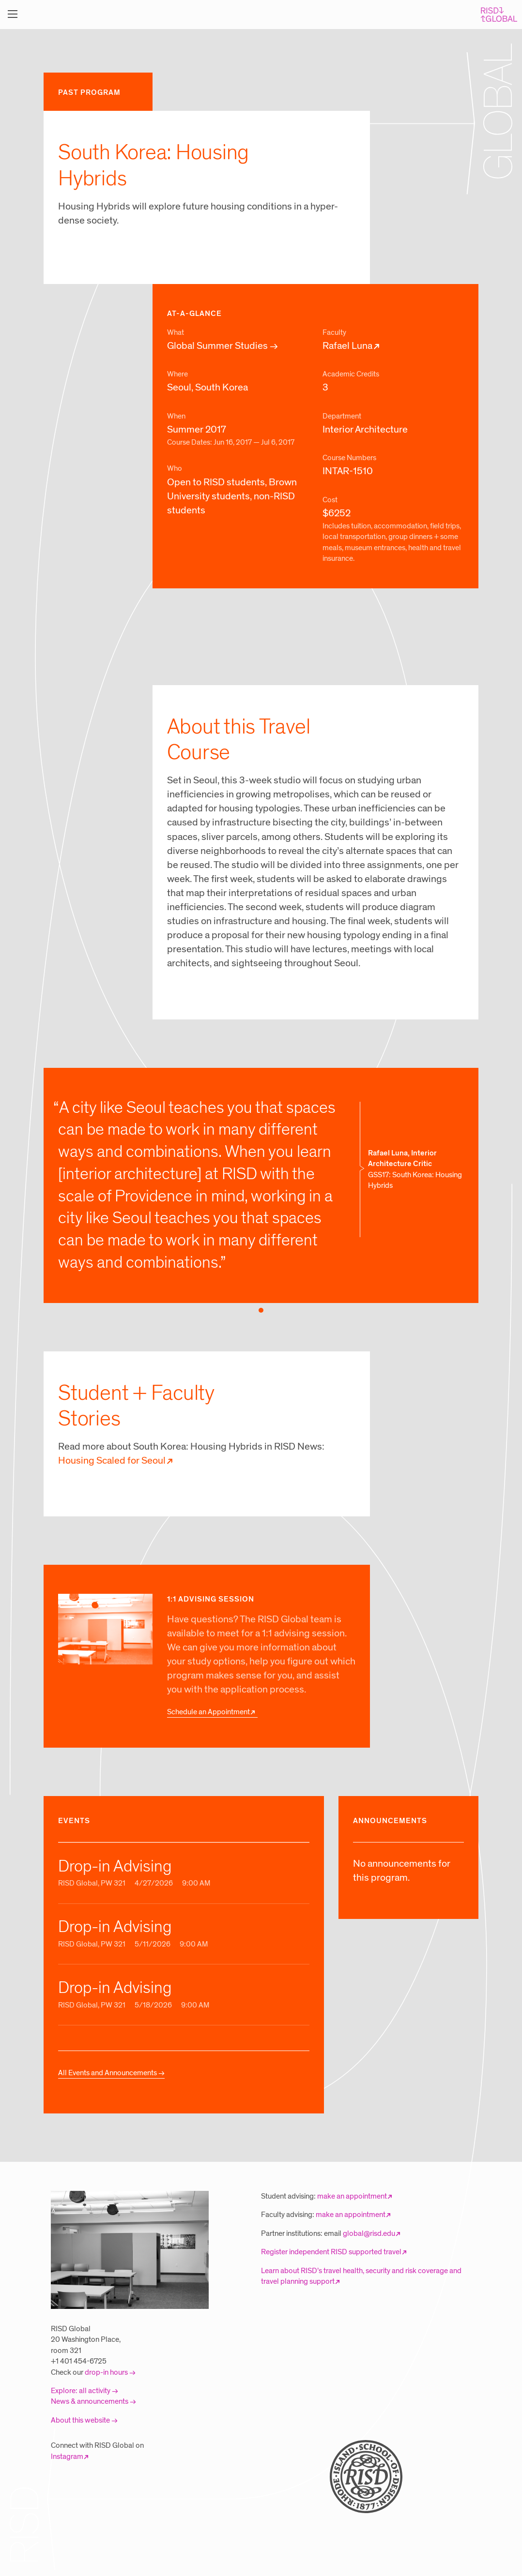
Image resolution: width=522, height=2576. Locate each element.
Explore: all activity (80, 2391)
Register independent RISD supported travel (331, 2252)
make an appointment (352, 2196)
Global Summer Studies (217, 346)
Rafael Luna (347, 346)
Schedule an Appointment (208, 1712)
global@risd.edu (369, 2233)
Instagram (67, 2456)
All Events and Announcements (107, 2073)
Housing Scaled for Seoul (112, 1460)
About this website (80, 2420)
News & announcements (89, 2401)
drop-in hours (106, 2372)
